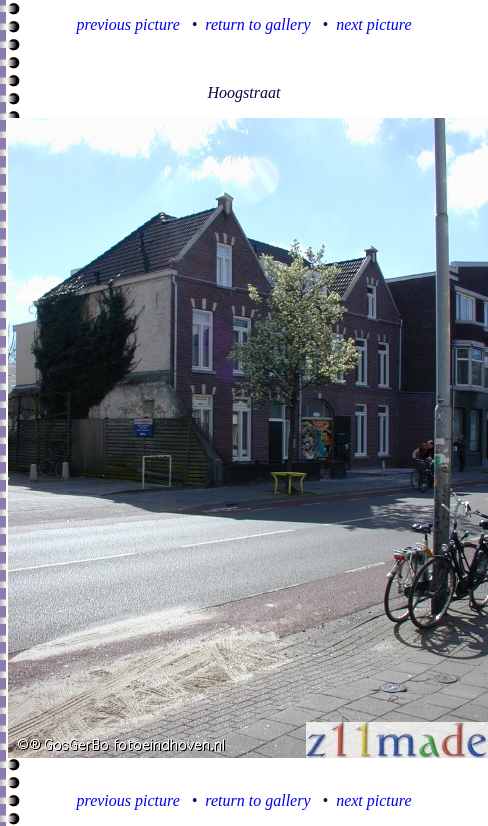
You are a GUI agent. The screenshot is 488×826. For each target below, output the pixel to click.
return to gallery (257, 24)
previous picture (128, 24)
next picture (373, 24)
